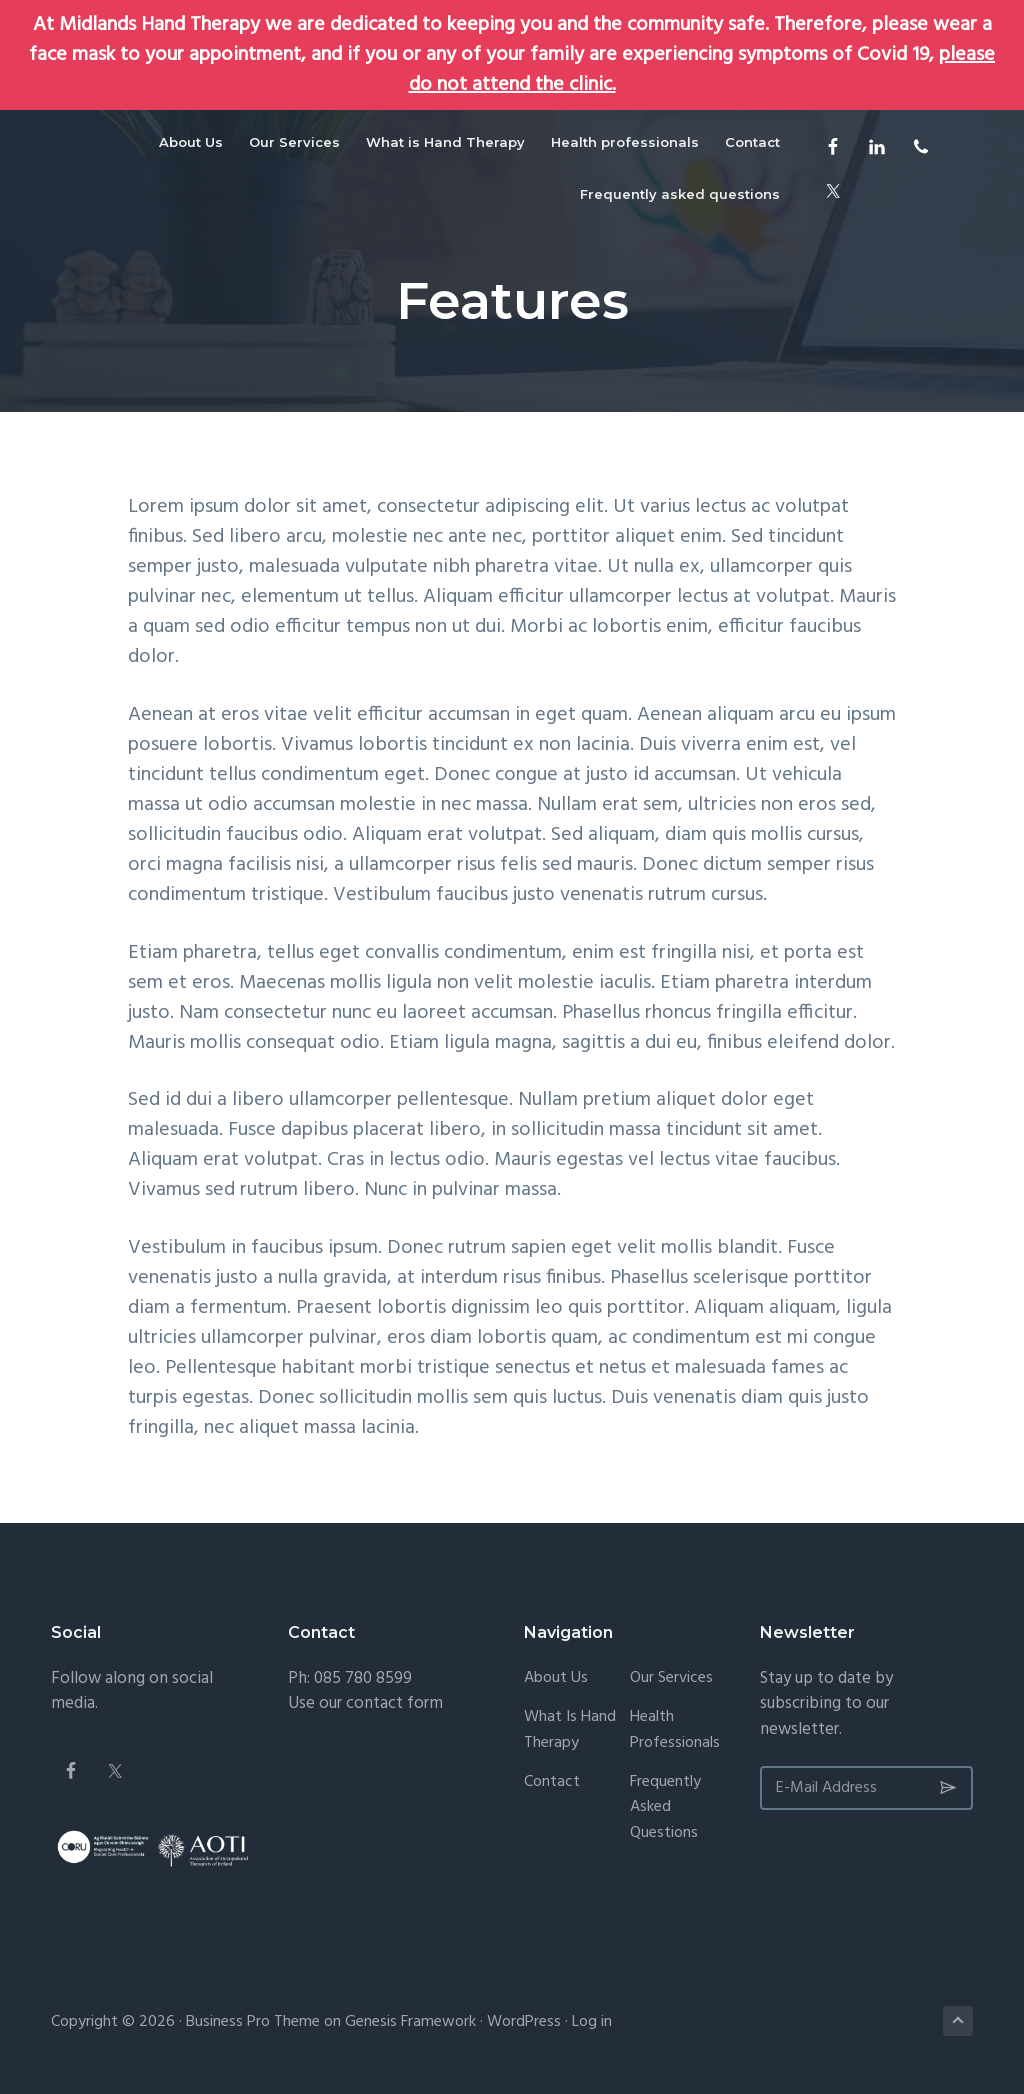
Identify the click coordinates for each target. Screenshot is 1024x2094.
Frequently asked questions (665, 1808)
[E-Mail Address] (866, 1788)
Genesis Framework (410, 2022)
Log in (592, 2022)
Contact (552, 1782)
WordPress (524, 2022)
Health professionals (675, 1730)
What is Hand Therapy (570, 1730)
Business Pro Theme (253, 2022)
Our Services (671, 1678)
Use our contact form (365, 1703)
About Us (556, 1678)
